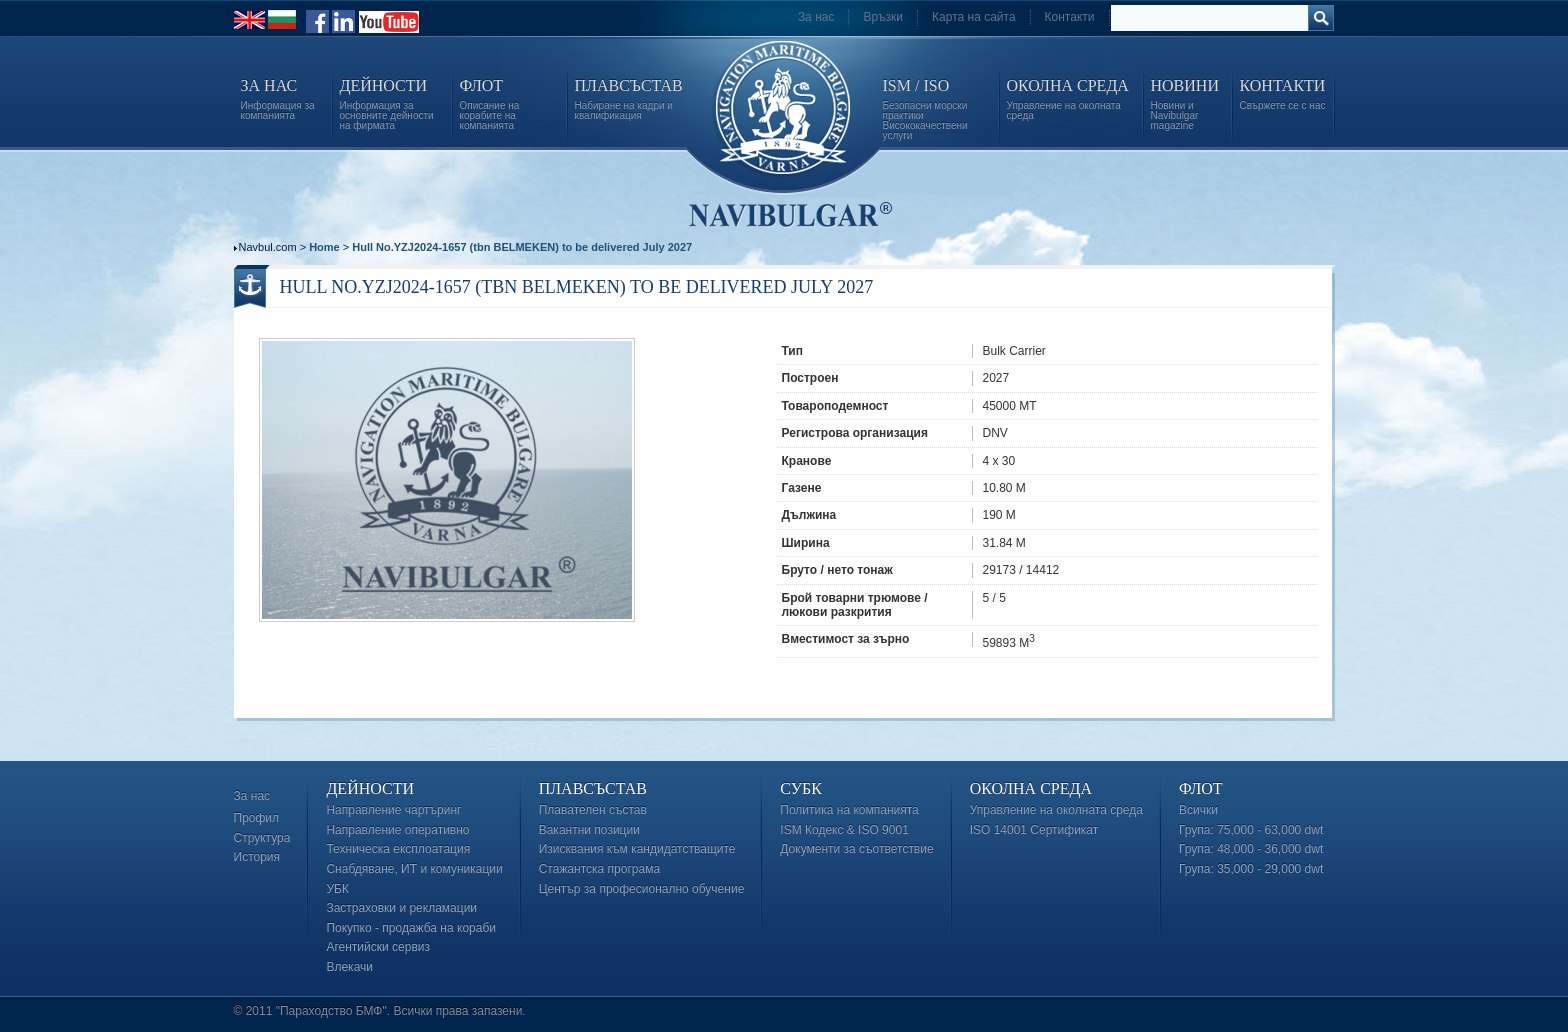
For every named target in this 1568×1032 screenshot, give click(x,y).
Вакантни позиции (589, 830)
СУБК (801, 788)
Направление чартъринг (393, 810)
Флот (1201, 788)
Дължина (809, 515)
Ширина (806, 543)
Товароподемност (835, 406)
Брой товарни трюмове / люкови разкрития (855, 605)
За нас (816, 17)
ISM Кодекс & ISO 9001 (844, 830)
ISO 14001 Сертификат (1034, 830)
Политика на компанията (849, 810)
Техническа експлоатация (398, 849)
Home (324, 247)
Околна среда (1031, 788)
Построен (810, 378)
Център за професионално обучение (642, 889)
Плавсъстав (593, 788)
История (257, 857)
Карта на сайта (974, 17)
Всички (1198, 810)
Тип (793, 351)
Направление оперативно (397, 830)
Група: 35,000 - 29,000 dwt (1251, 869)
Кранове (807, 461)
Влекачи (349, 967)
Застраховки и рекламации (401, 908)
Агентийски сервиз (378, 947)
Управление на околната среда (1056, 810)
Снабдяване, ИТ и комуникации (414, 869)
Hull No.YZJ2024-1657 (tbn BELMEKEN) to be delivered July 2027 (522, 247)
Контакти (1070, 17)
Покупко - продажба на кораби (411, 928)
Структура (262, 838)
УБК (337, 889)
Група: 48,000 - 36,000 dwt (1251, 849)
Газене (802, 488)
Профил (257, 818)
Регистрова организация (855, 433)
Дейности (370, 788)
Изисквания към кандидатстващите (637, 849)
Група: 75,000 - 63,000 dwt (1251, 830)
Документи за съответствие (856, 849)
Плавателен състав (593, 810)
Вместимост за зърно (846, 639)
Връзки (883, 17)
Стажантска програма (599, 869)
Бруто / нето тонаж (837, 570)
